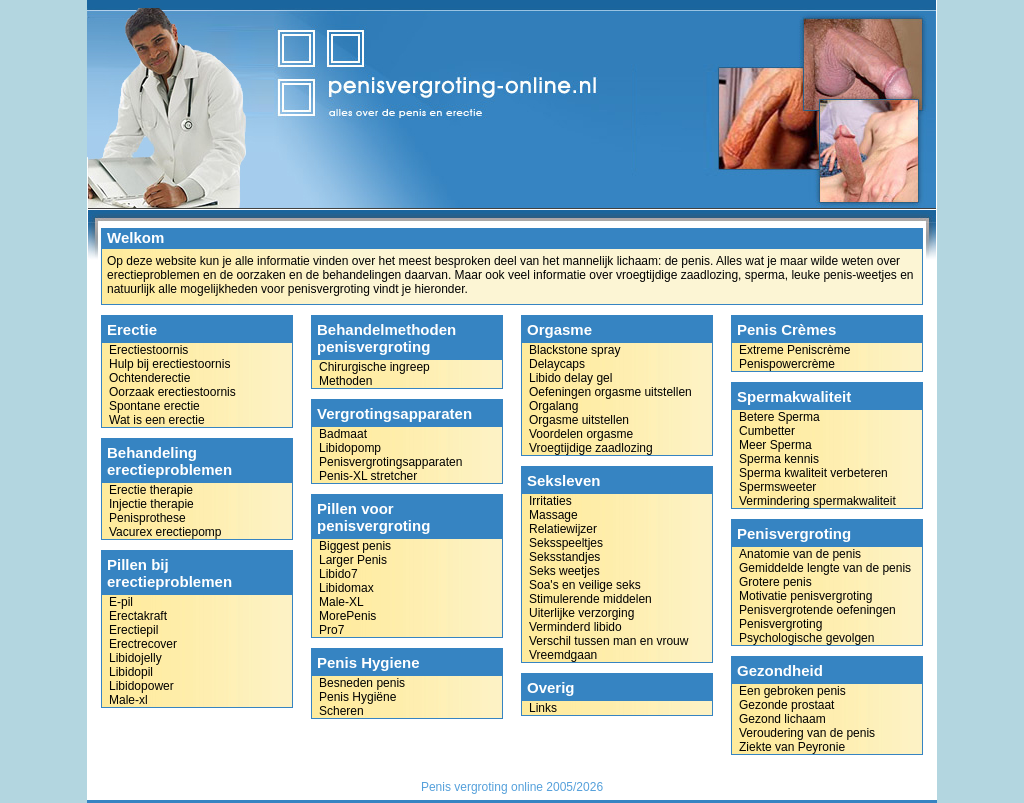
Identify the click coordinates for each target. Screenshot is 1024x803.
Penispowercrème (787, 364)
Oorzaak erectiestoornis (172, 392)
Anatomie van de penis (800, 554)
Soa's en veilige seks (585, 585)
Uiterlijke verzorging (581, 613)
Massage (553, 515)
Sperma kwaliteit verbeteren (813, 473)
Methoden (345, 381)
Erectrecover (143, 644)
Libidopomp (350, 448)
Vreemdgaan (563, 655)
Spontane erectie (154, 406)
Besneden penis (362, 683)
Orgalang (553, 406)
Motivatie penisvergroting (805, 596)
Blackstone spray (574, 350)
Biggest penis (355, 546)
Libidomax (346, 588)
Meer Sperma (775, 445)
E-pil (121, 602)
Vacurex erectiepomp (165, 532)
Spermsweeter (777, 487)
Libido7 (338, 574)
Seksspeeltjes (566, 543)
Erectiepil (133, 630)
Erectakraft (138, 616)
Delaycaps (557, 364)
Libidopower (141, 686)
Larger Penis (353, 560)
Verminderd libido (575, 627)
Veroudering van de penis (807, 733)
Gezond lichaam (782, 719)
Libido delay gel (570, 378)
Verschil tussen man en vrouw (608, 641)
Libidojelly (135, 658)
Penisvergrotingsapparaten (390, 462)
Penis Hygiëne (357, 697)
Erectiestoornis (148, 350)
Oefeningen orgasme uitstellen (610, 392)
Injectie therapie (151, 504)
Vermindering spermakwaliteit (817, 501)
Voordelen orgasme (581, 434)
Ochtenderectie (149, 378)
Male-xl (128, 700)
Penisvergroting (780, 624)
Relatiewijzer (563, 529)
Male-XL (341, 602)
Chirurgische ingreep (374, 367)
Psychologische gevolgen (806, 638)
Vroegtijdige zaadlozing (591, 448)
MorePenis (347, 616)
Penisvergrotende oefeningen (817, 610)
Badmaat (343, 434)
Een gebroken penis (792, 691)
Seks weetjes (564, 571)
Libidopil (131, 672)
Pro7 (331, 630)
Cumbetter (767, 431)
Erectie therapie (151, 490)
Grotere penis (775, 582)
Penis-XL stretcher (368, 476)
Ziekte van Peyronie (792, 747)
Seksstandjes (564, 557)
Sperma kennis (779, 459)
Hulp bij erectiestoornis (169, 364)
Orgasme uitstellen (579, 420)
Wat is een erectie (157, 420)
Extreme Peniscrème (794, 350)
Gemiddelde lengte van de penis (825, 568)
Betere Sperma (779, 417)
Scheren (341, 711)
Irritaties (550, 501)
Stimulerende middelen (590, 599)
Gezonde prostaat (786, 705)
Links (543, 708)
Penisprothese (147, 518)
